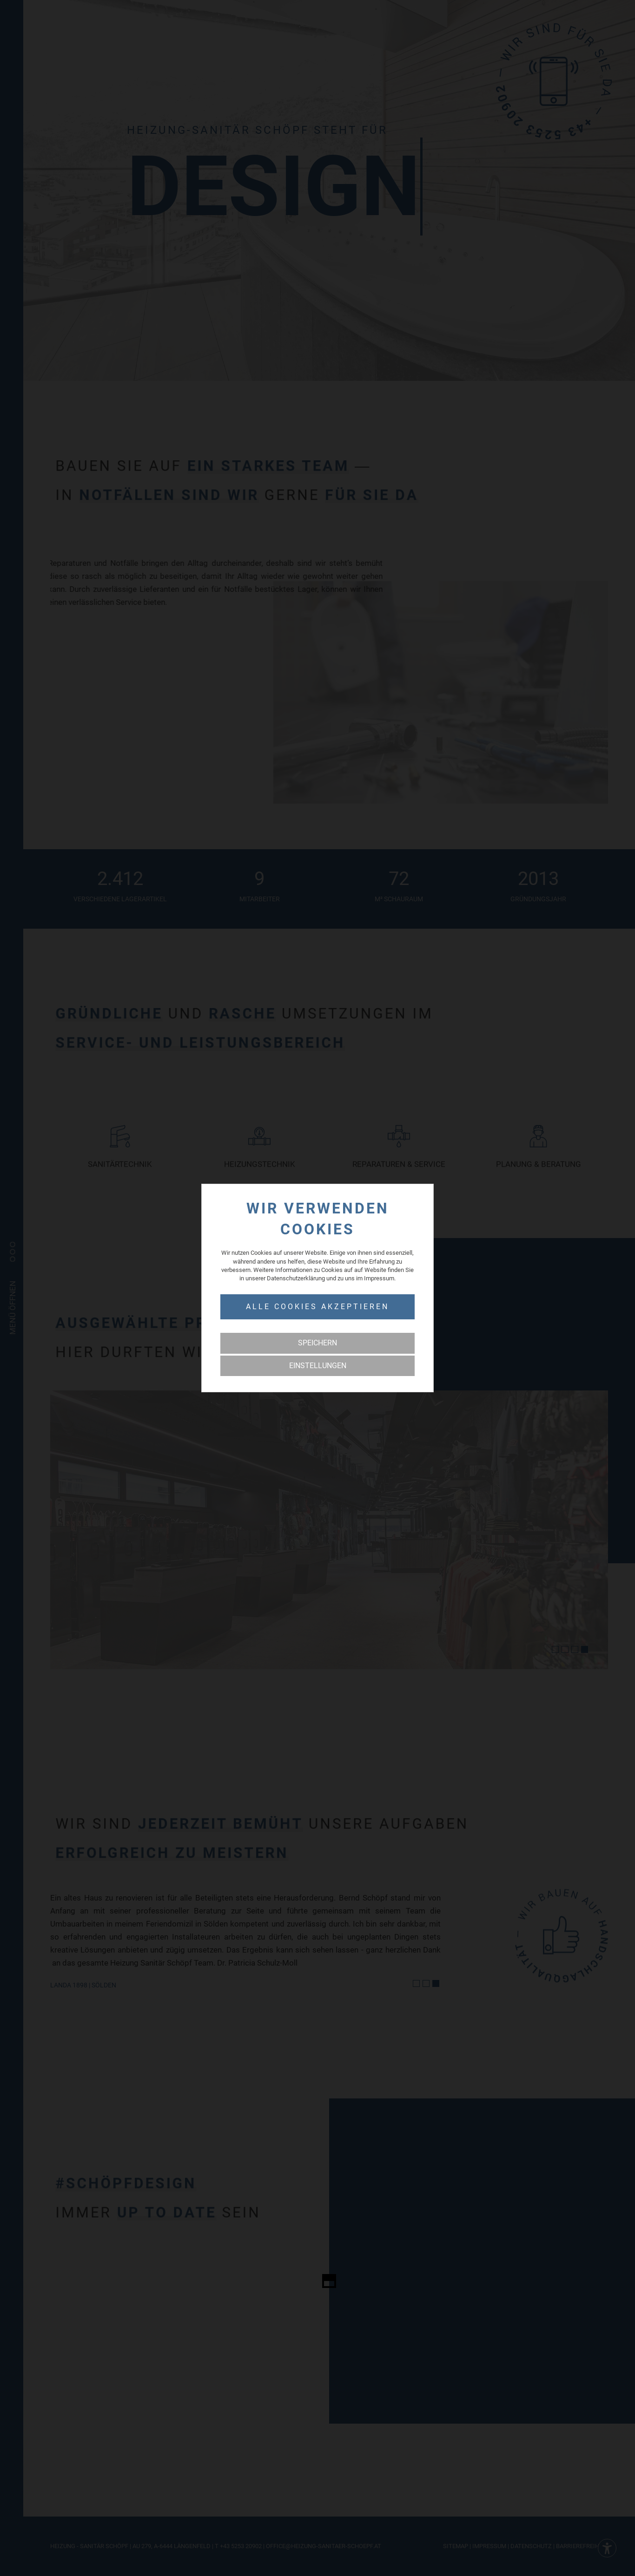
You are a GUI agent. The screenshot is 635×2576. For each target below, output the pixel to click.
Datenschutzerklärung (296, 1278)
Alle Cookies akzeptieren (317, 1306)
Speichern (317, 1342)
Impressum (379, 1278)
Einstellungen (317, 1365)
